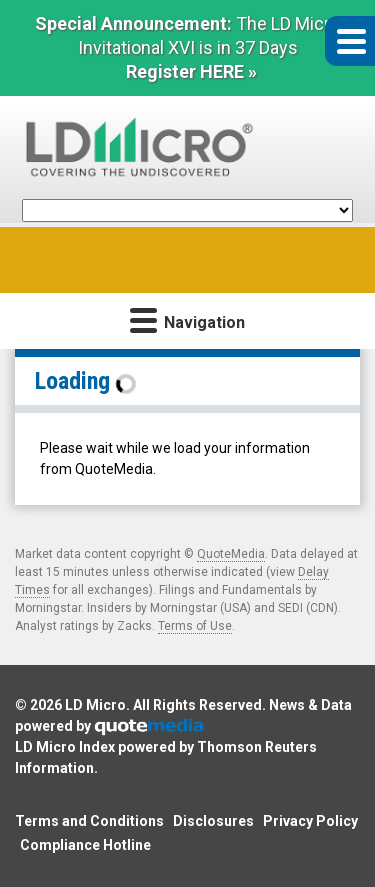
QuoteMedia (231, 554)
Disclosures (213, 821)
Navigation (187, 319)
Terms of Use (195, 626)
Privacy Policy (310, 821)
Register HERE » (191, 71)
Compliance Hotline (85, 845)
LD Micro (95, 705)
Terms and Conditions (89, 821)
